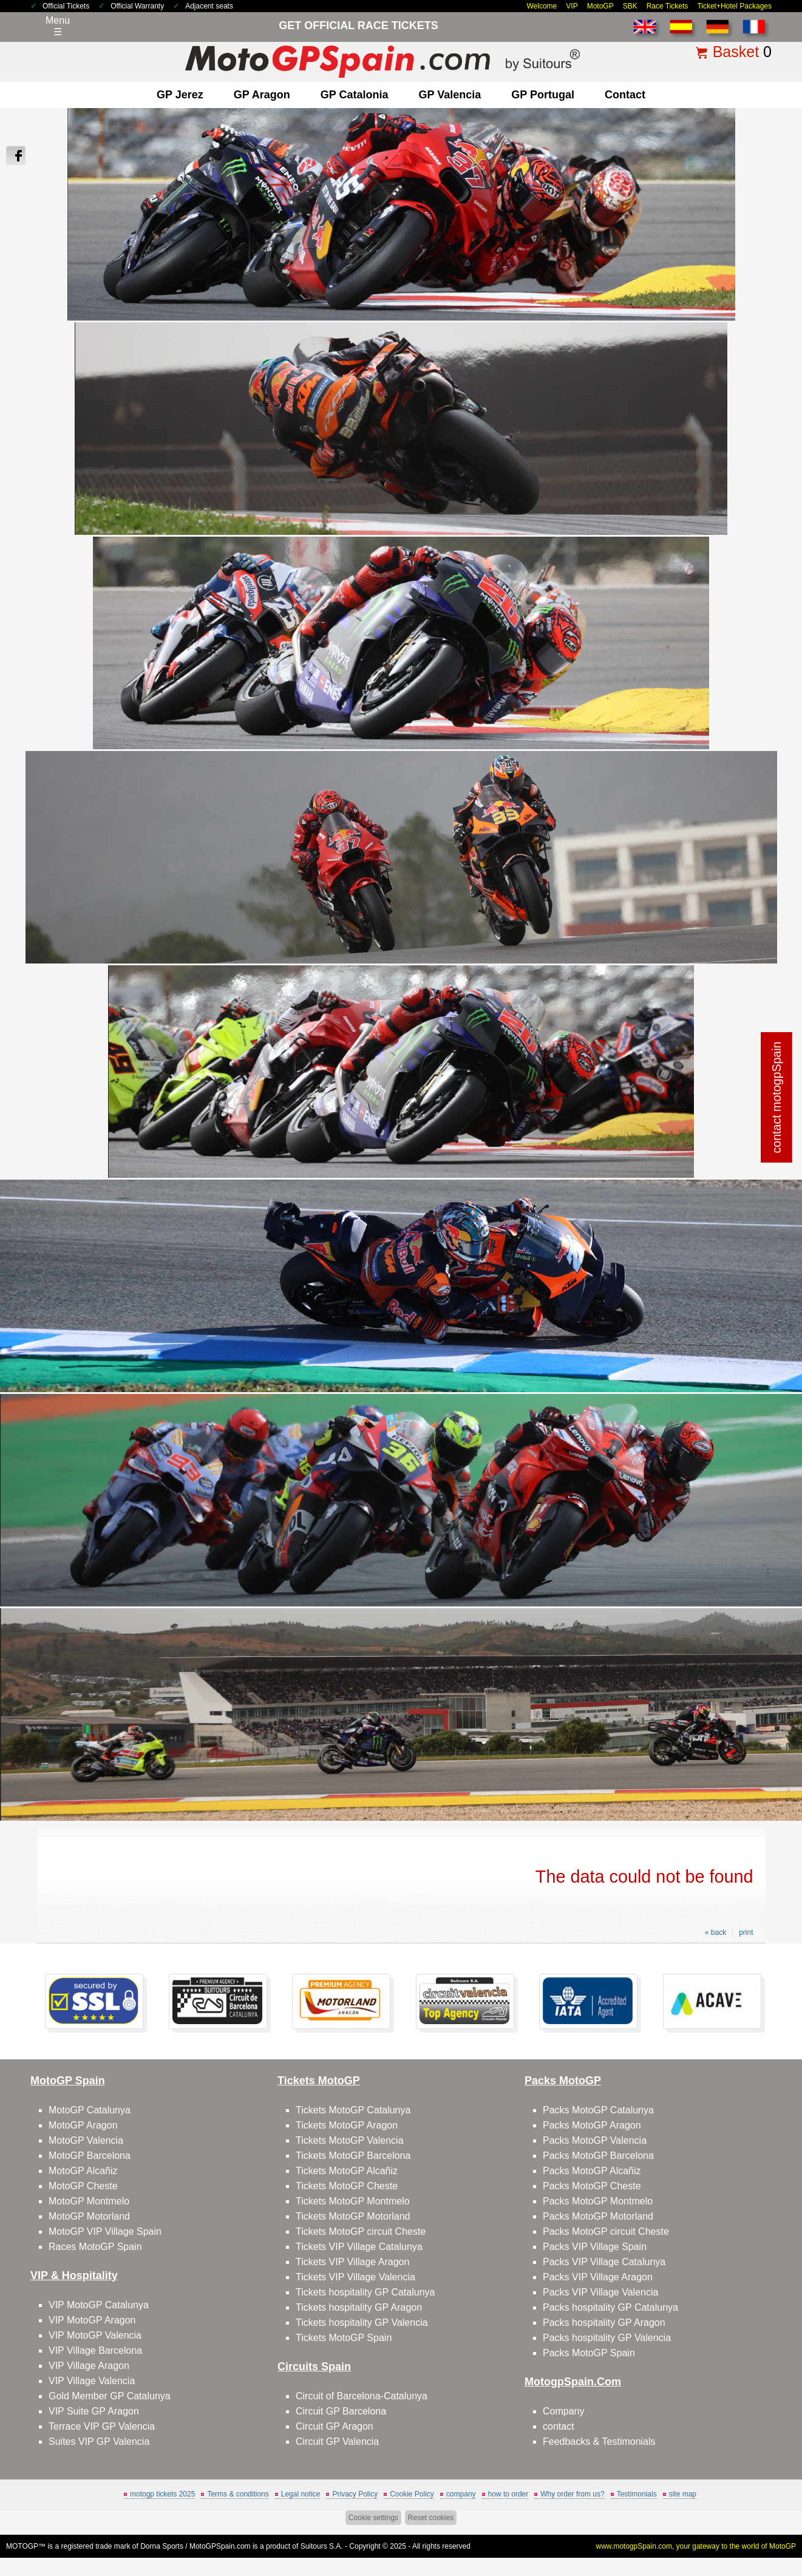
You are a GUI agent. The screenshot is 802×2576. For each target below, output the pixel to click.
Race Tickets (667, 6)
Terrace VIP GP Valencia (102, 2426)
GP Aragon (262, 95)
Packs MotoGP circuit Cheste (606, 2231)
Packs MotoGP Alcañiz (592, 2171)
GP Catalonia (355, 95)
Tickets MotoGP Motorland (353, 2216)
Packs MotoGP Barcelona (598, 2155)
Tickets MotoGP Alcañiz (347, 2171)
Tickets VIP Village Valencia (355, 2277)
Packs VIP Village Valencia (600, 2292)
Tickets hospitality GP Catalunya (365, 2292)
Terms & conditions (237, 2494)
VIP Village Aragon (89, 2365)
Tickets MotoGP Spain (344, 2338)
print (746, 1932)
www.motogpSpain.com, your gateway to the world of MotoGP (696, 2546)
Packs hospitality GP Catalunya (610, 2307)
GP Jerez (180, 95)
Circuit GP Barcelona (341, 2411)
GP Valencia (450, 95)
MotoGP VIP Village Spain (105, 2231)
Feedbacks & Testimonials (599, 2441)
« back (715, 1932)
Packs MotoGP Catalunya (598, 2110)
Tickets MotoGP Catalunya (353, 2110)
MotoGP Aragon (83, 2125)
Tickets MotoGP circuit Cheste (361, 2231)
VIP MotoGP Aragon (92, 2320)
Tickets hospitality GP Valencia (362, 2322)
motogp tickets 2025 (162, 2494)
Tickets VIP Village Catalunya (359, 2246)
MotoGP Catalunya (90, 2110)
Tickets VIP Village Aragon (352, 2262)
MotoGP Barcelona (90, 2155)
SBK (630, 6)
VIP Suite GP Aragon (94, 2411)
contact (625, 95)
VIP (571, 6)
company (461, 2494)
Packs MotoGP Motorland (598, 2216)
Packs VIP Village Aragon (598, 2277)
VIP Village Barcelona (95, 2350)
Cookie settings (373, 2517)
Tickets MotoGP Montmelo (353, 2201)
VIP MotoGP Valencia (95, 2335)
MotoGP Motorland (89, 2216)
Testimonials (637, 2494)
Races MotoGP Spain (95, 2246)
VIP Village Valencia (92, 2381)
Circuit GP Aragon (334, 2426)
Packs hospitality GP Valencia (607, 2338)
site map (682, 2494)
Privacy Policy (355, 2494)
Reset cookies (431, 2517)
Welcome (542, 6)
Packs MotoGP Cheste (592, 2186)
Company (563, 2411)
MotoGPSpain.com (220, 2546)
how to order (508, 2494)
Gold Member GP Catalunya (110, 2396)
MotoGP (600, 6)
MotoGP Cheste (83, 2186)
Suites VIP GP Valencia (99, 2441)
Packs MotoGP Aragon (592, 2125)
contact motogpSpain (777, 1098)
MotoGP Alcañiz (83, 2171)
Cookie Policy (412, 2494)
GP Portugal (542, 95)
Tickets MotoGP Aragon (347, 2125)
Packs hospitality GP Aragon (604, 2322)
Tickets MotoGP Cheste (347, 2186)
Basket (736, 51)
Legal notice (301, 2494)
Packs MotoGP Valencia (595, 2140)
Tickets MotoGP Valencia (350, 2140)
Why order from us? (572, 2494)
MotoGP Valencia (86, 2140)
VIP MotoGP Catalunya (99, 2305)
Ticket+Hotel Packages (734, 6)
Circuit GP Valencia (337, 2441)
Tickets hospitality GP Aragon (359, 2307)
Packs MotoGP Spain (589, 2353)
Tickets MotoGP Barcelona (353, 2155)
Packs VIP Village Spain (595, 2246)
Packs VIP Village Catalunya (604, 2262)
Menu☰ (58, 26)
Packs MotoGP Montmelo (598, 2201)
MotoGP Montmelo (89, 2201)
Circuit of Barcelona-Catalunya (361, 2396)
